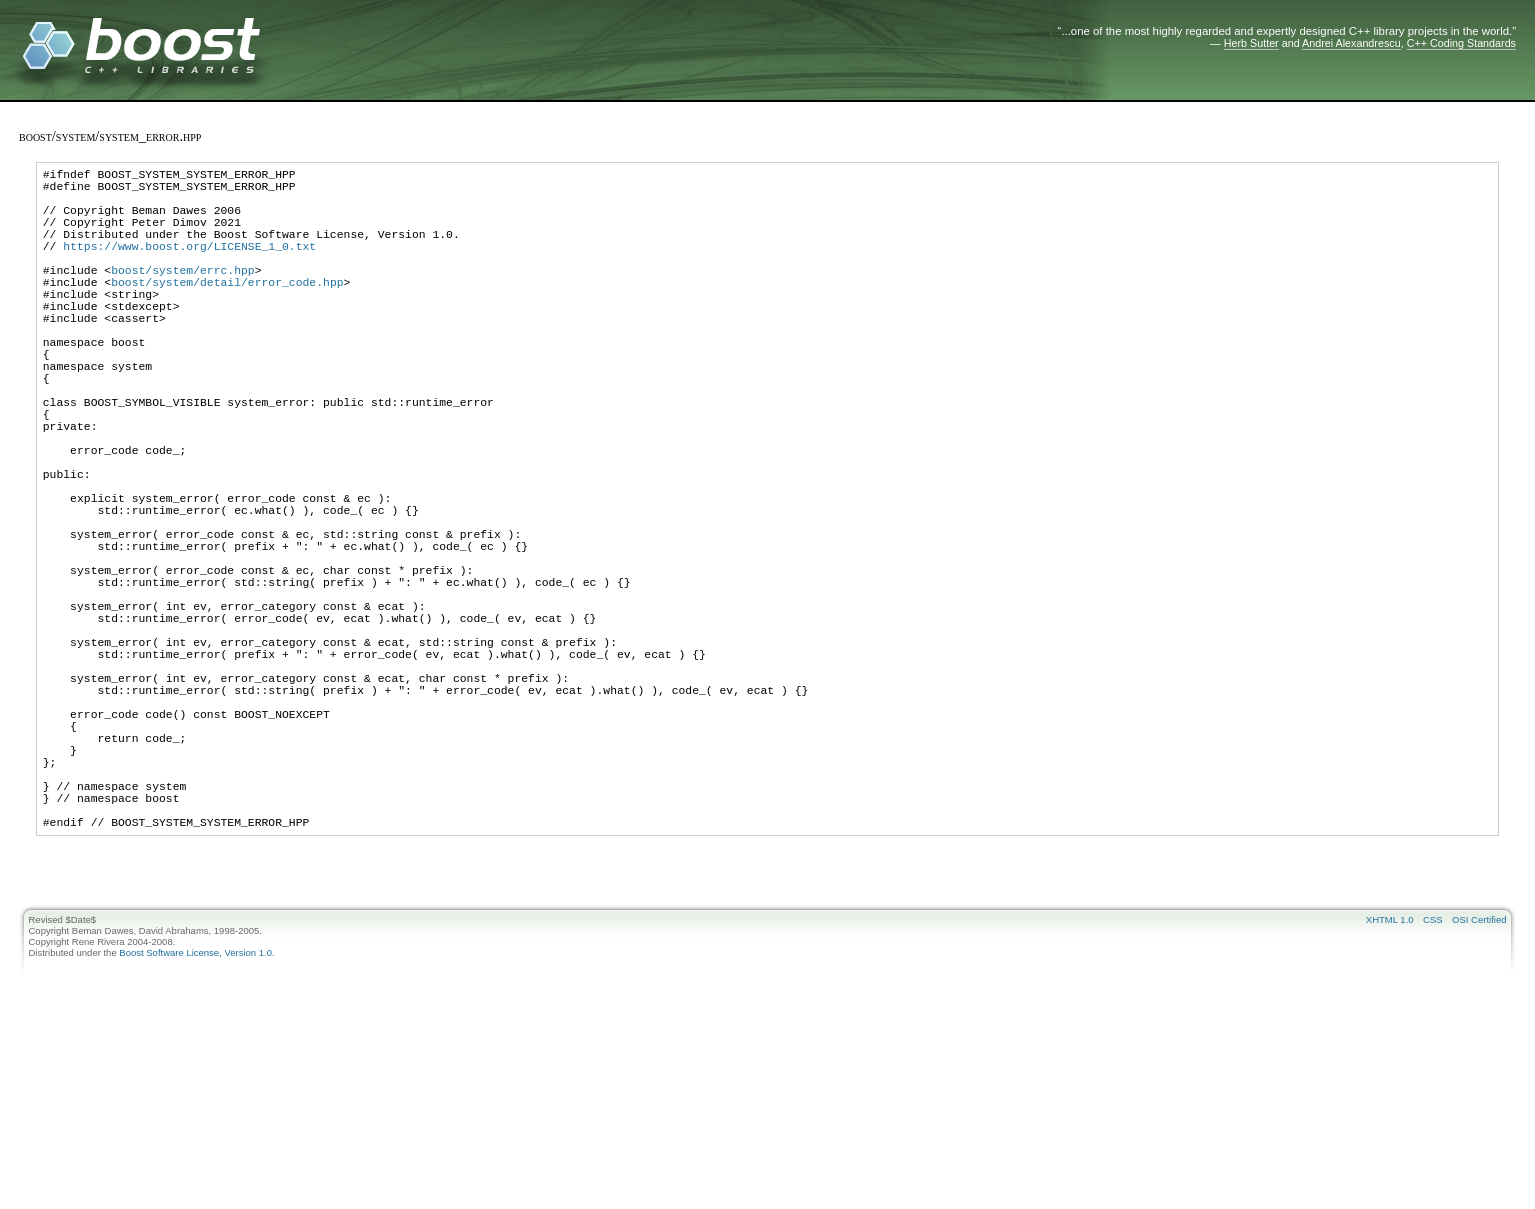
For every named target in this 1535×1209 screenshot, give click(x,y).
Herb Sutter (1251, 43)
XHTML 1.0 (1390, 1084)
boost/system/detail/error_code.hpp (227, 311)
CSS (1433, 1084)
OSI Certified (1479, 1084)
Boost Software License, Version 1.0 (195, 1117)
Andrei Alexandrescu (1351, 43)
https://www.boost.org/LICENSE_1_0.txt (189, 266)
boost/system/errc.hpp (183, 296)
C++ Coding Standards (1461, 43)
